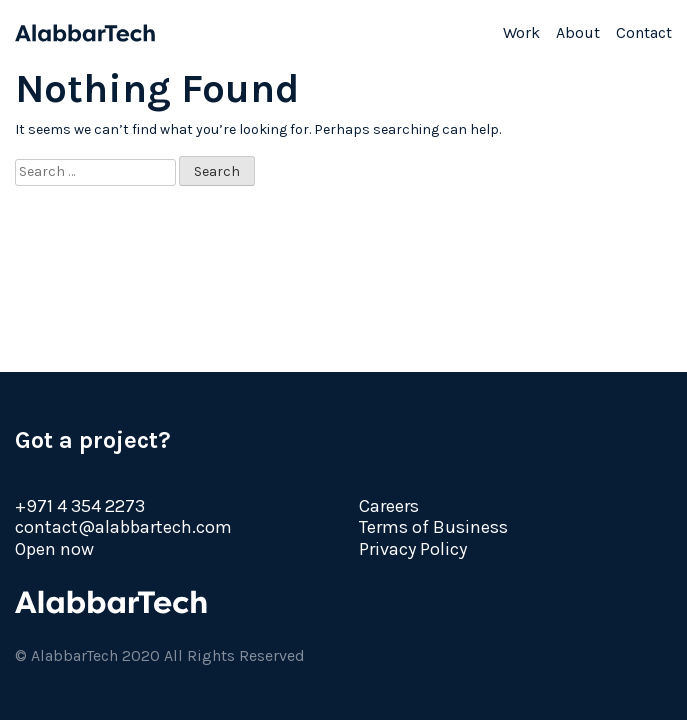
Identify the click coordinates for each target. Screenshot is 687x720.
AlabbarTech (85, 33)
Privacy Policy (413, 549)
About (578, 32)
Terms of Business (433, 527)
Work (521, 32)
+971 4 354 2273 (80, 506)
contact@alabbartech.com (123, 527)
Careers (389, 506)
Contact (644, 32)
